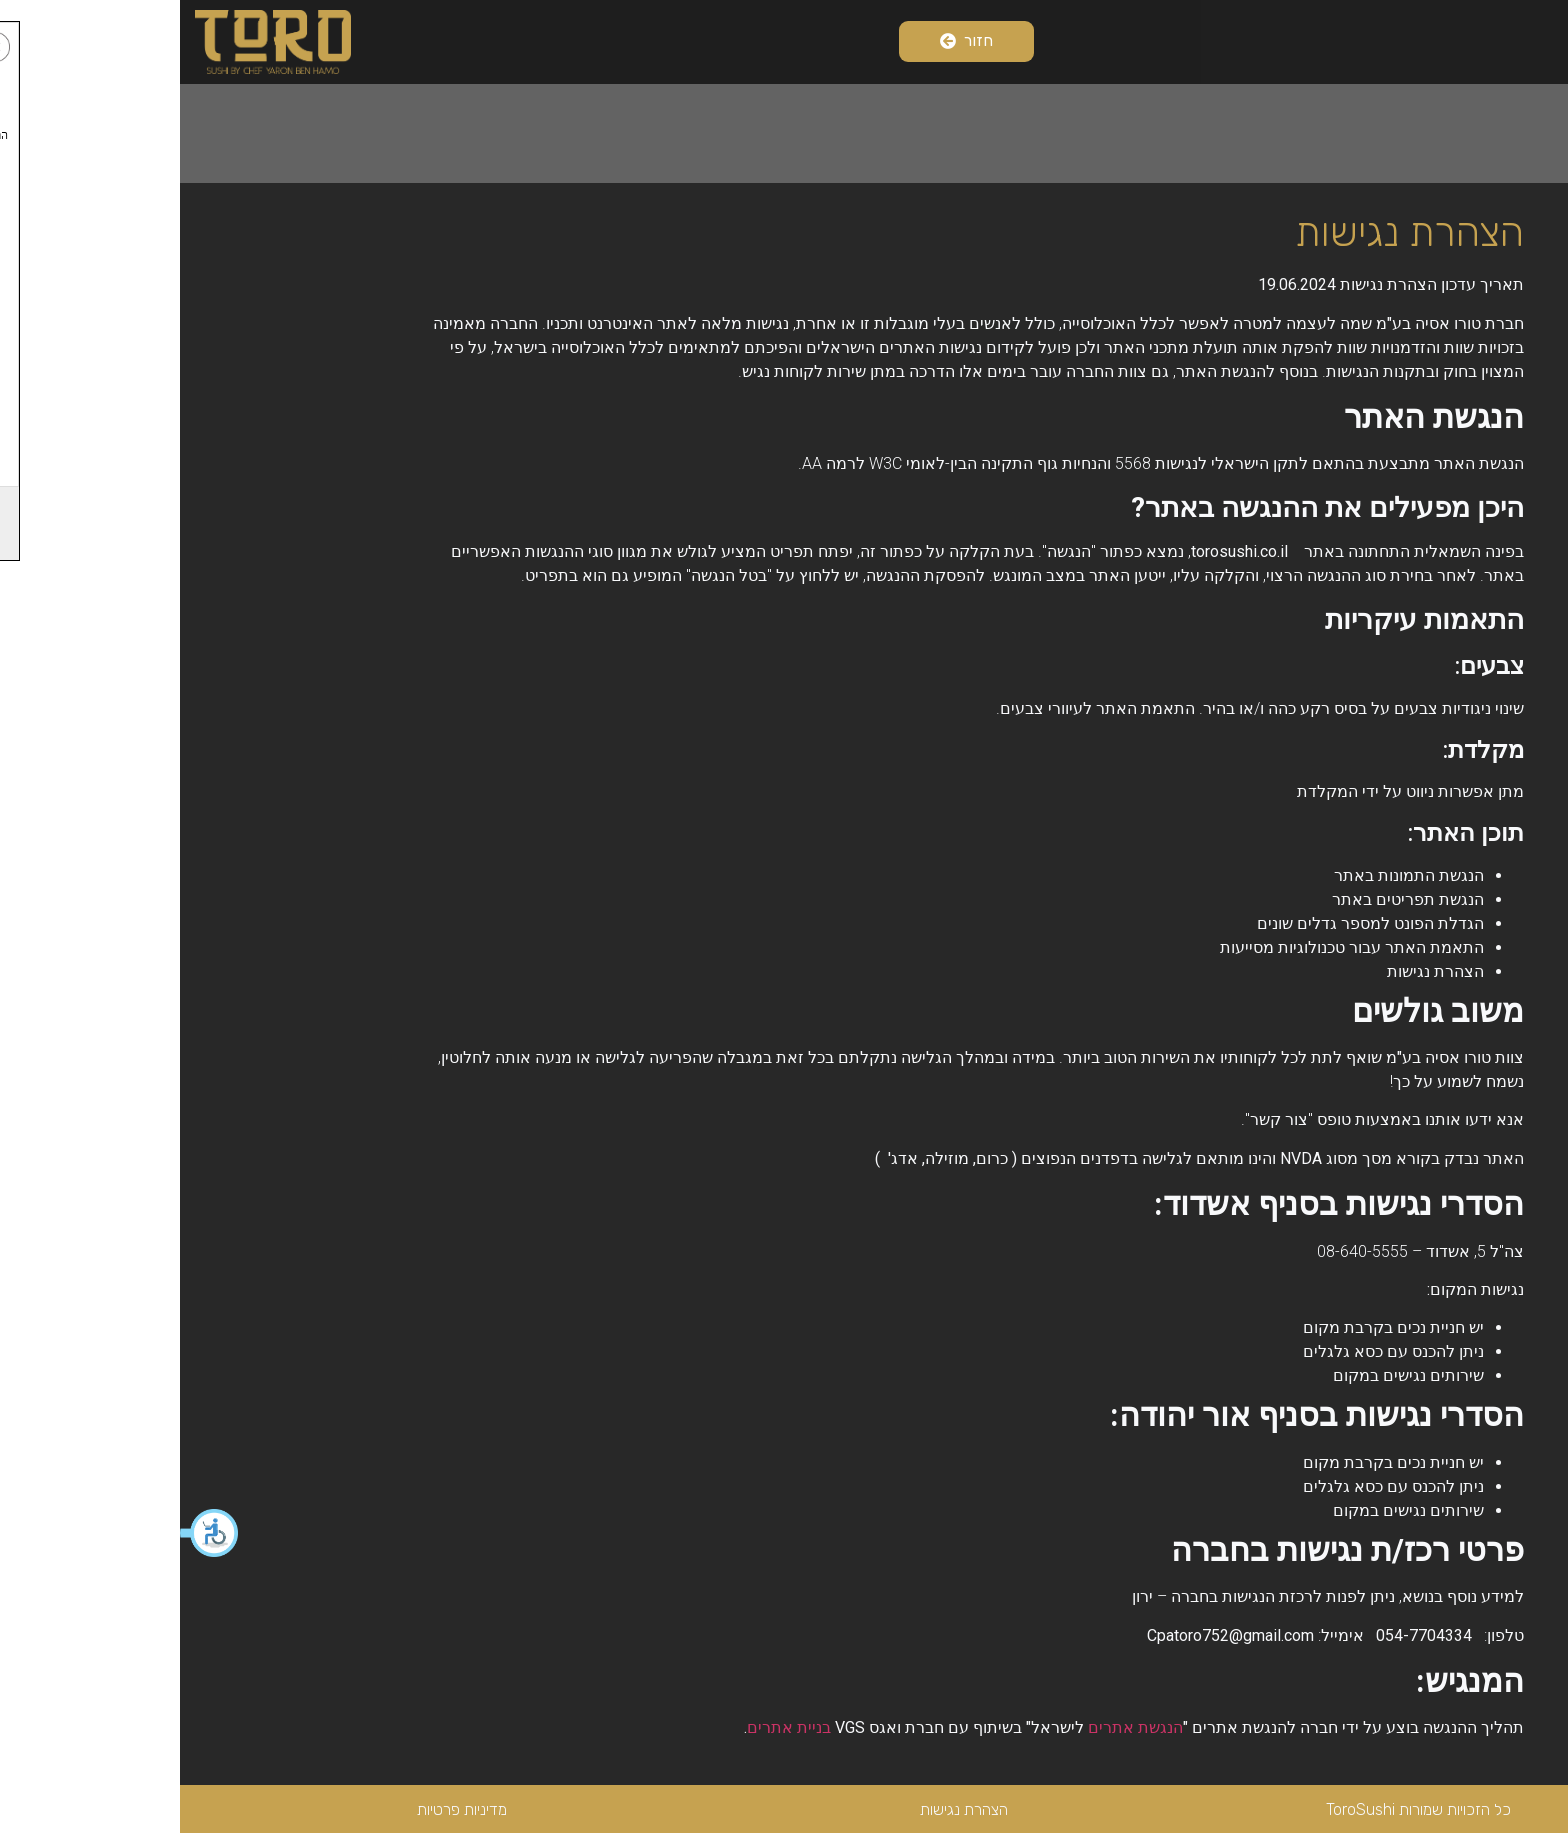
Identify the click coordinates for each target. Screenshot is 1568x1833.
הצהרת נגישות (784, 1809)
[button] (30, 1533)
